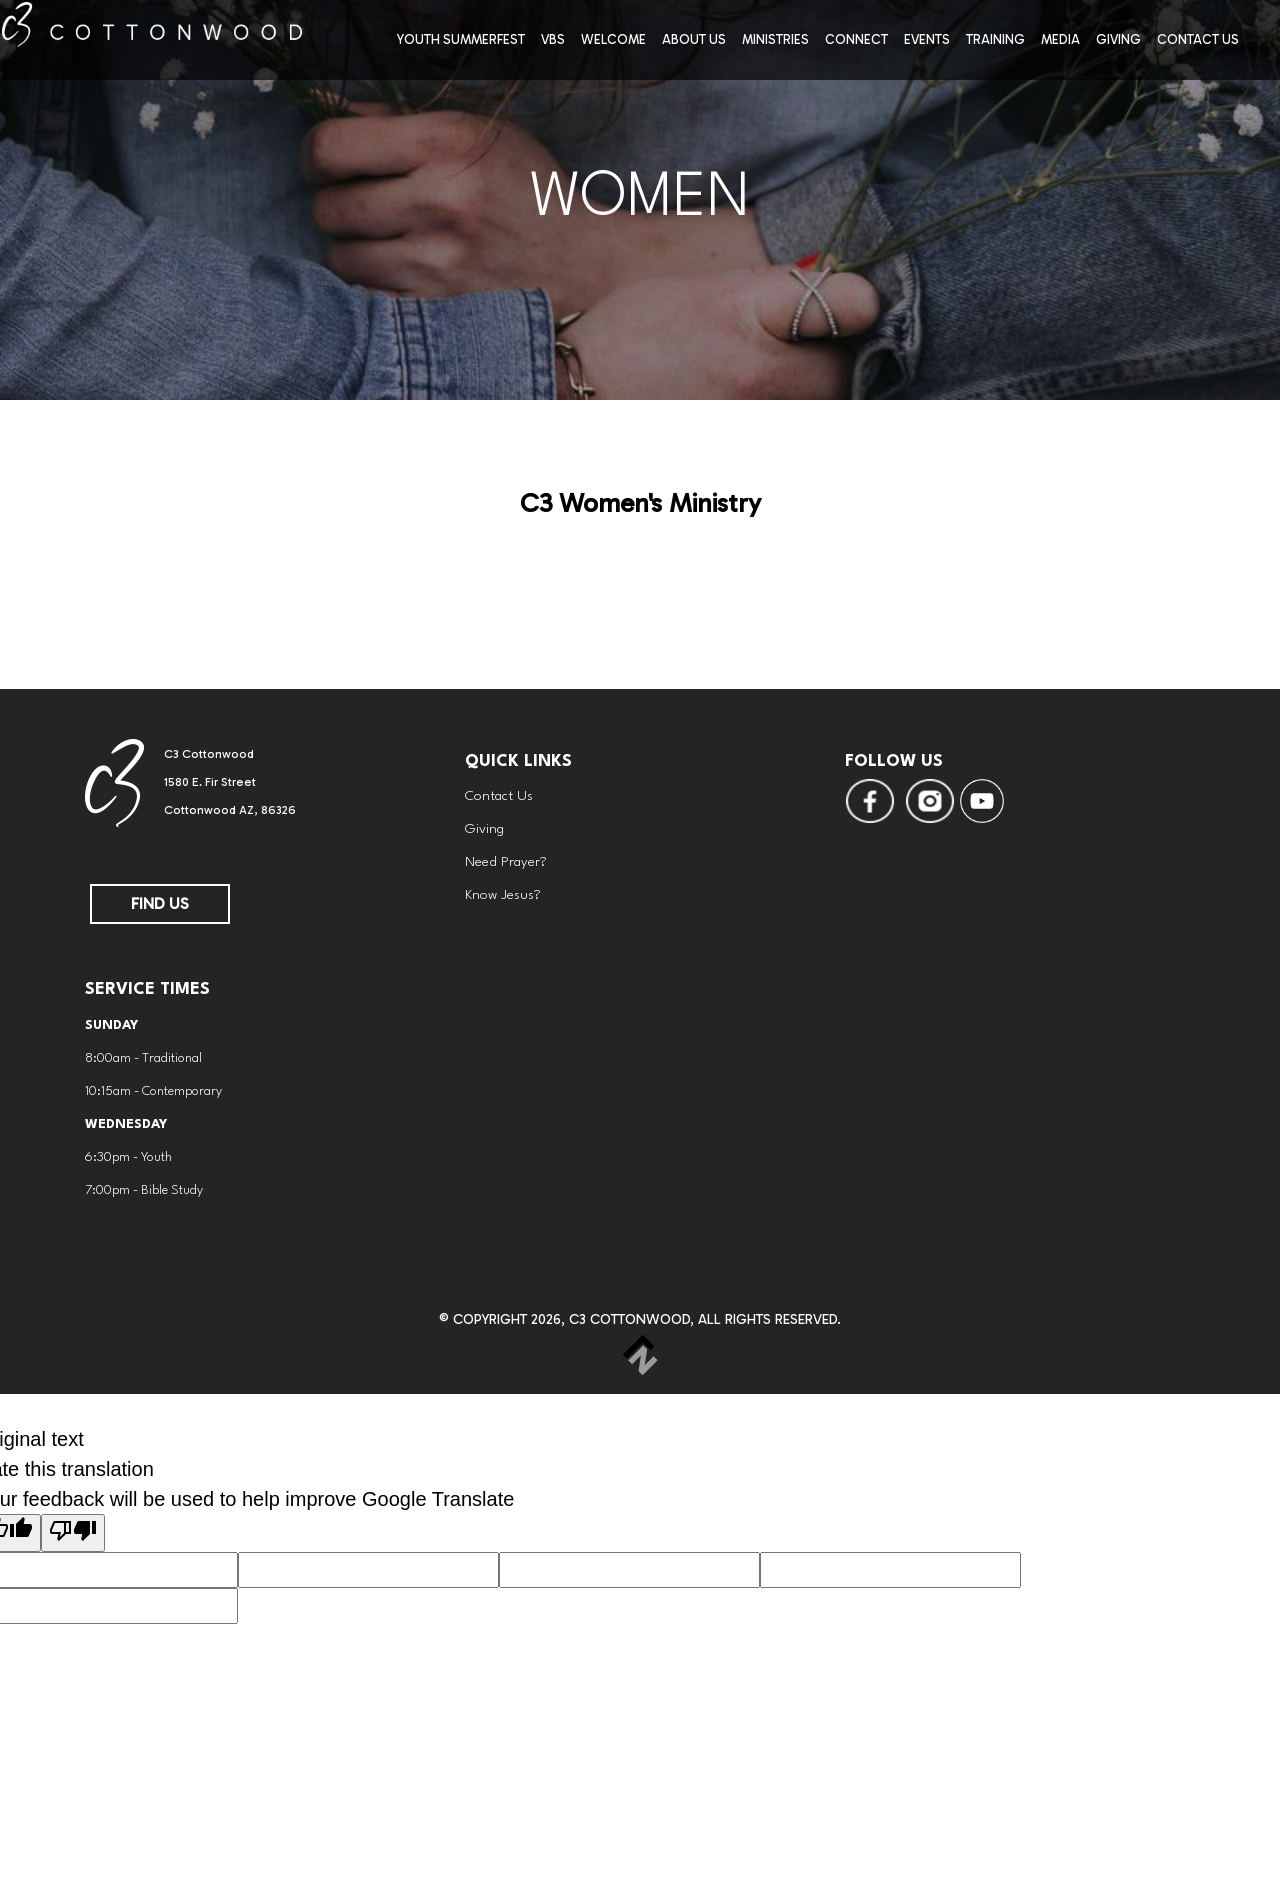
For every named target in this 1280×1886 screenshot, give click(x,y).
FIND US (160, 903)
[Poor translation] (73, 1533)
